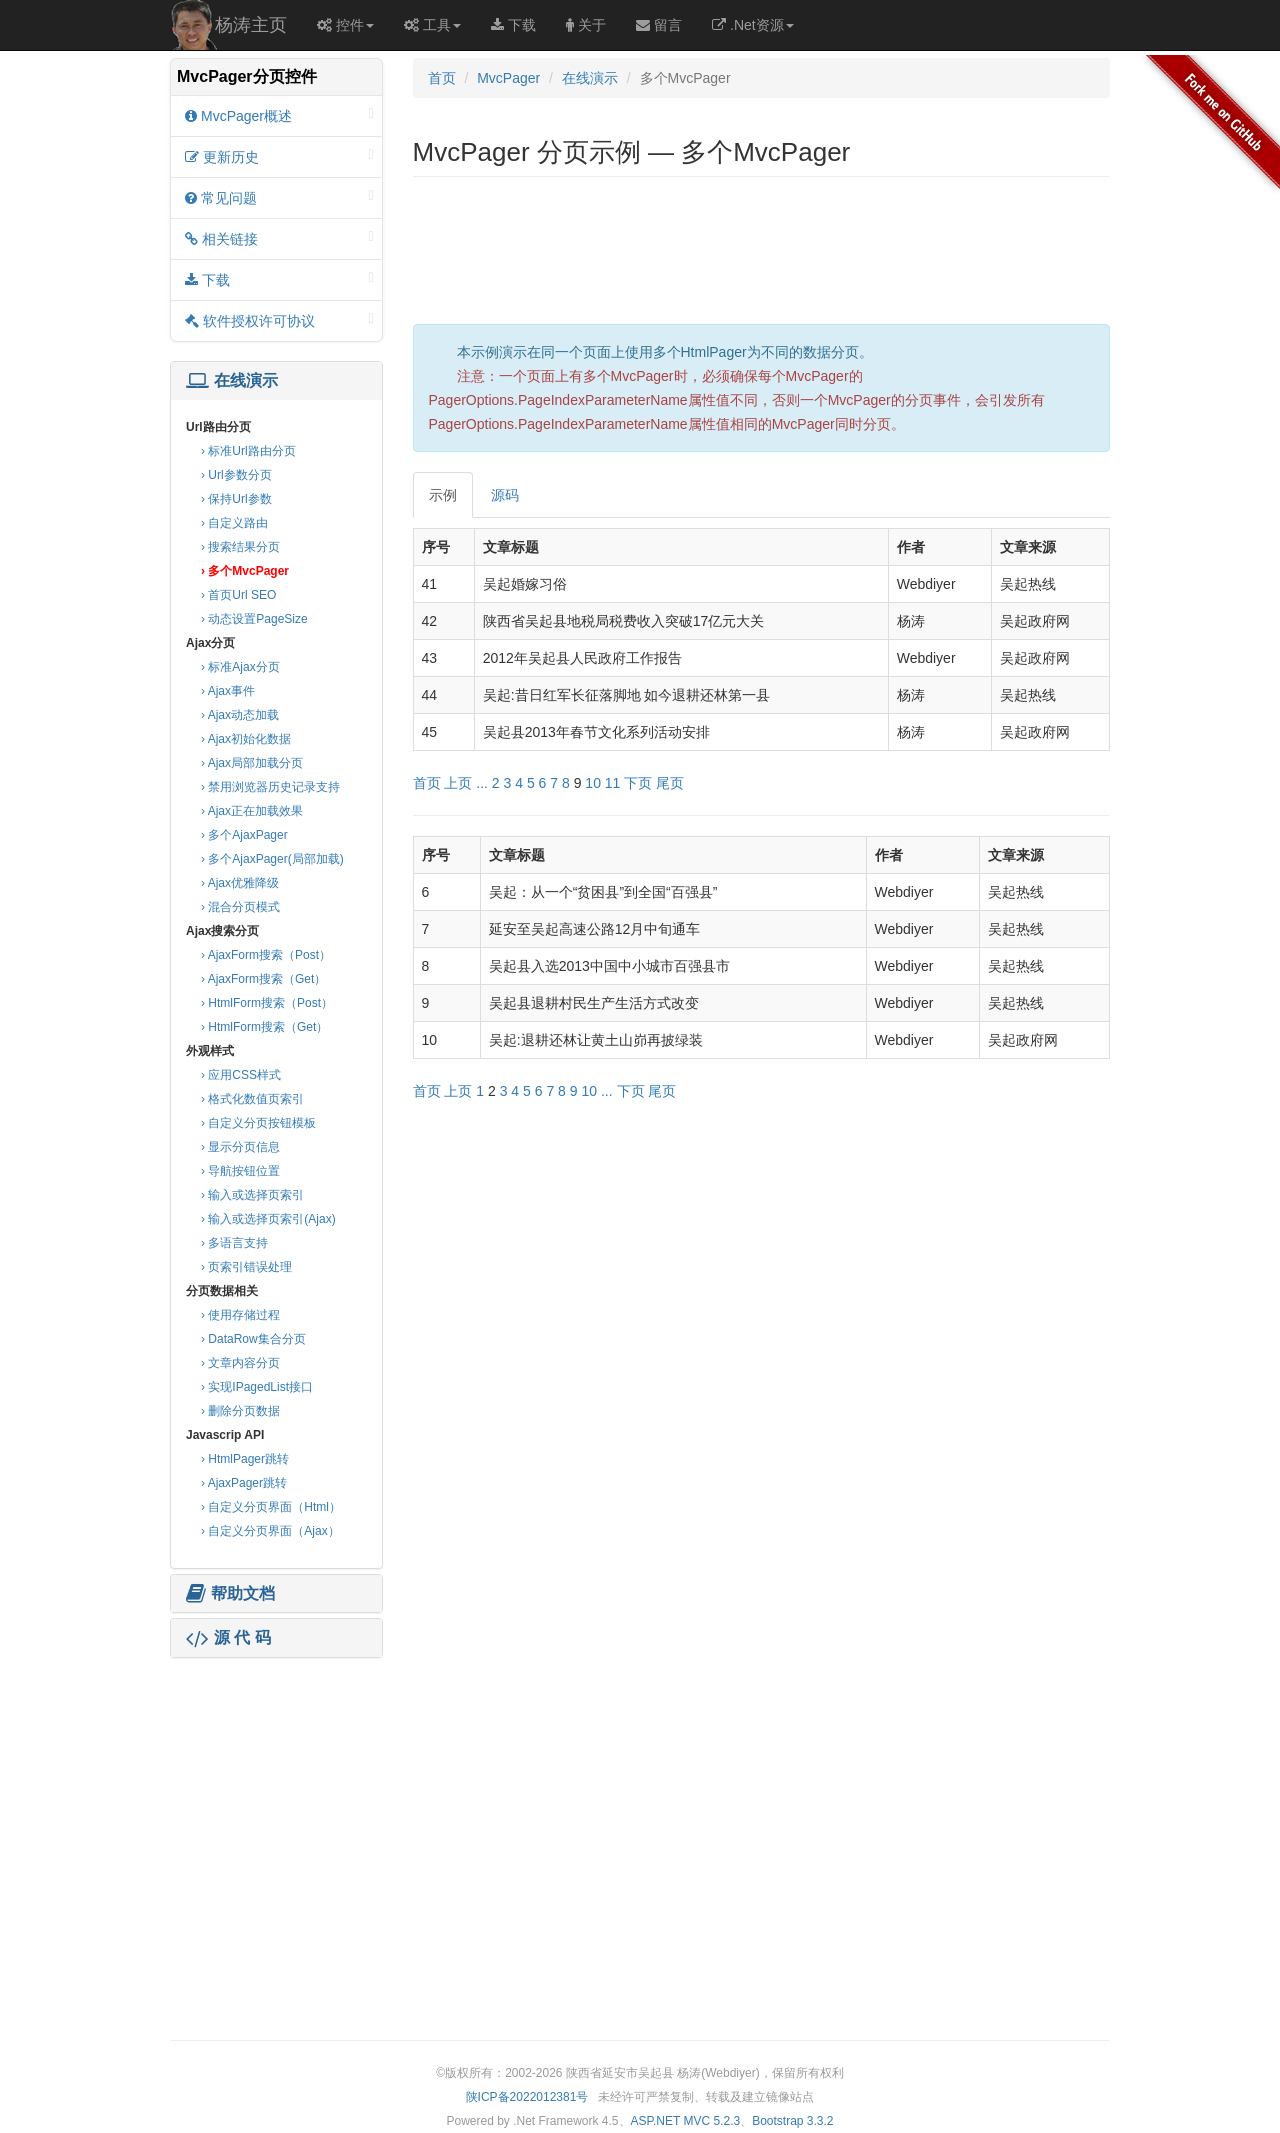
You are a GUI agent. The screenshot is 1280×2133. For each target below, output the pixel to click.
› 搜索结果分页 (240, 547)
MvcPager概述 (279, 115)
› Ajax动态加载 (240, 715)
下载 (513, 25)
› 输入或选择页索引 (252, 1195)
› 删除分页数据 (240, 1411)
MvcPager (508, 78)
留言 (659, 25)
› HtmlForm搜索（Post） (267, 1003)
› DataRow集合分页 (253, 1339)
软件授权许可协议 (279, 320)
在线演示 (232, 381)
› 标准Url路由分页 (248, 451)
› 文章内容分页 (240, 1363)
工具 (432, 25)
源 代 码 (228, 1638)
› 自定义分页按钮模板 (258, 1123)
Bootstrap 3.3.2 (792, 2121)
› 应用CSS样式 (241, 1075)
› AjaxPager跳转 (244, 1483)
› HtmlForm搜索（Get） (264, 1027)
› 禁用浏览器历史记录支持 (270, 787)
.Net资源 (753, 25)
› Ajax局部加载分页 (252, 763)
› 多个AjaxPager (244, 835)
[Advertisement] (276, 1788)
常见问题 (279, 197)
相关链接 (279, 238)
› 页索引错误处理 (246, 1267)
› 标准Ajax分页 (240, 667)
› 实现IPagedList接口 (257, 1387)
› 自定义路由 (234, 523)
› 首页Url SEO (238, 595)
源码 (505, 495)
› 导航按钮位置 (240, 1171)
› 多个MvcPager (245, 571)
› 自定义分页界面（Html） (271, 1507)
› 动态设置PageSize (254, 619)
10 (593, 783)
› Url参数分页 (236, 475)
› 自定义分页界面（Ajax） (270, 1531)
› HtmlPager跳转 (245, 1459)
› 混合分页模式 (240, 907)
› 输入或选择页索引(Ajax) (268, 1219)
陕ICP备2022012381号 (527, 2097)
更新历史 (279, 156)
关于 (586, 25)
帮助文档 (230, 1594)
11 (613, 783)
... (482, 783)
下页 (638, 783)
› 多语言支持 (234, 1243)
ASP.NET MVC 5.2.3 (686, 2121)
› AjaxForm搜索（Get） (263, 979)
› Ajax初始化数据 (246, 739)
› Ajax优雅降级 (240, 883)
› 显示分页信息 (240, 1147)
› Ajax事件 (228, 691)
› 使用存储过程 (240, 1315)
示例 (443, 495)
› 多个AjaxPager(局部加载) (272, 859)
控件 (345, 25)
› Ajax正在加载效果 (252, 811)
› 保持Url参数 (236, 499)
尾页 (670, 783)
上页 (458, 783)
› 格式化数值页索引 (252, 1099)
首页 (442, 78)
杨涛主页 (251, 25)
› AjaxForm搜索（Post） (266, 955)
